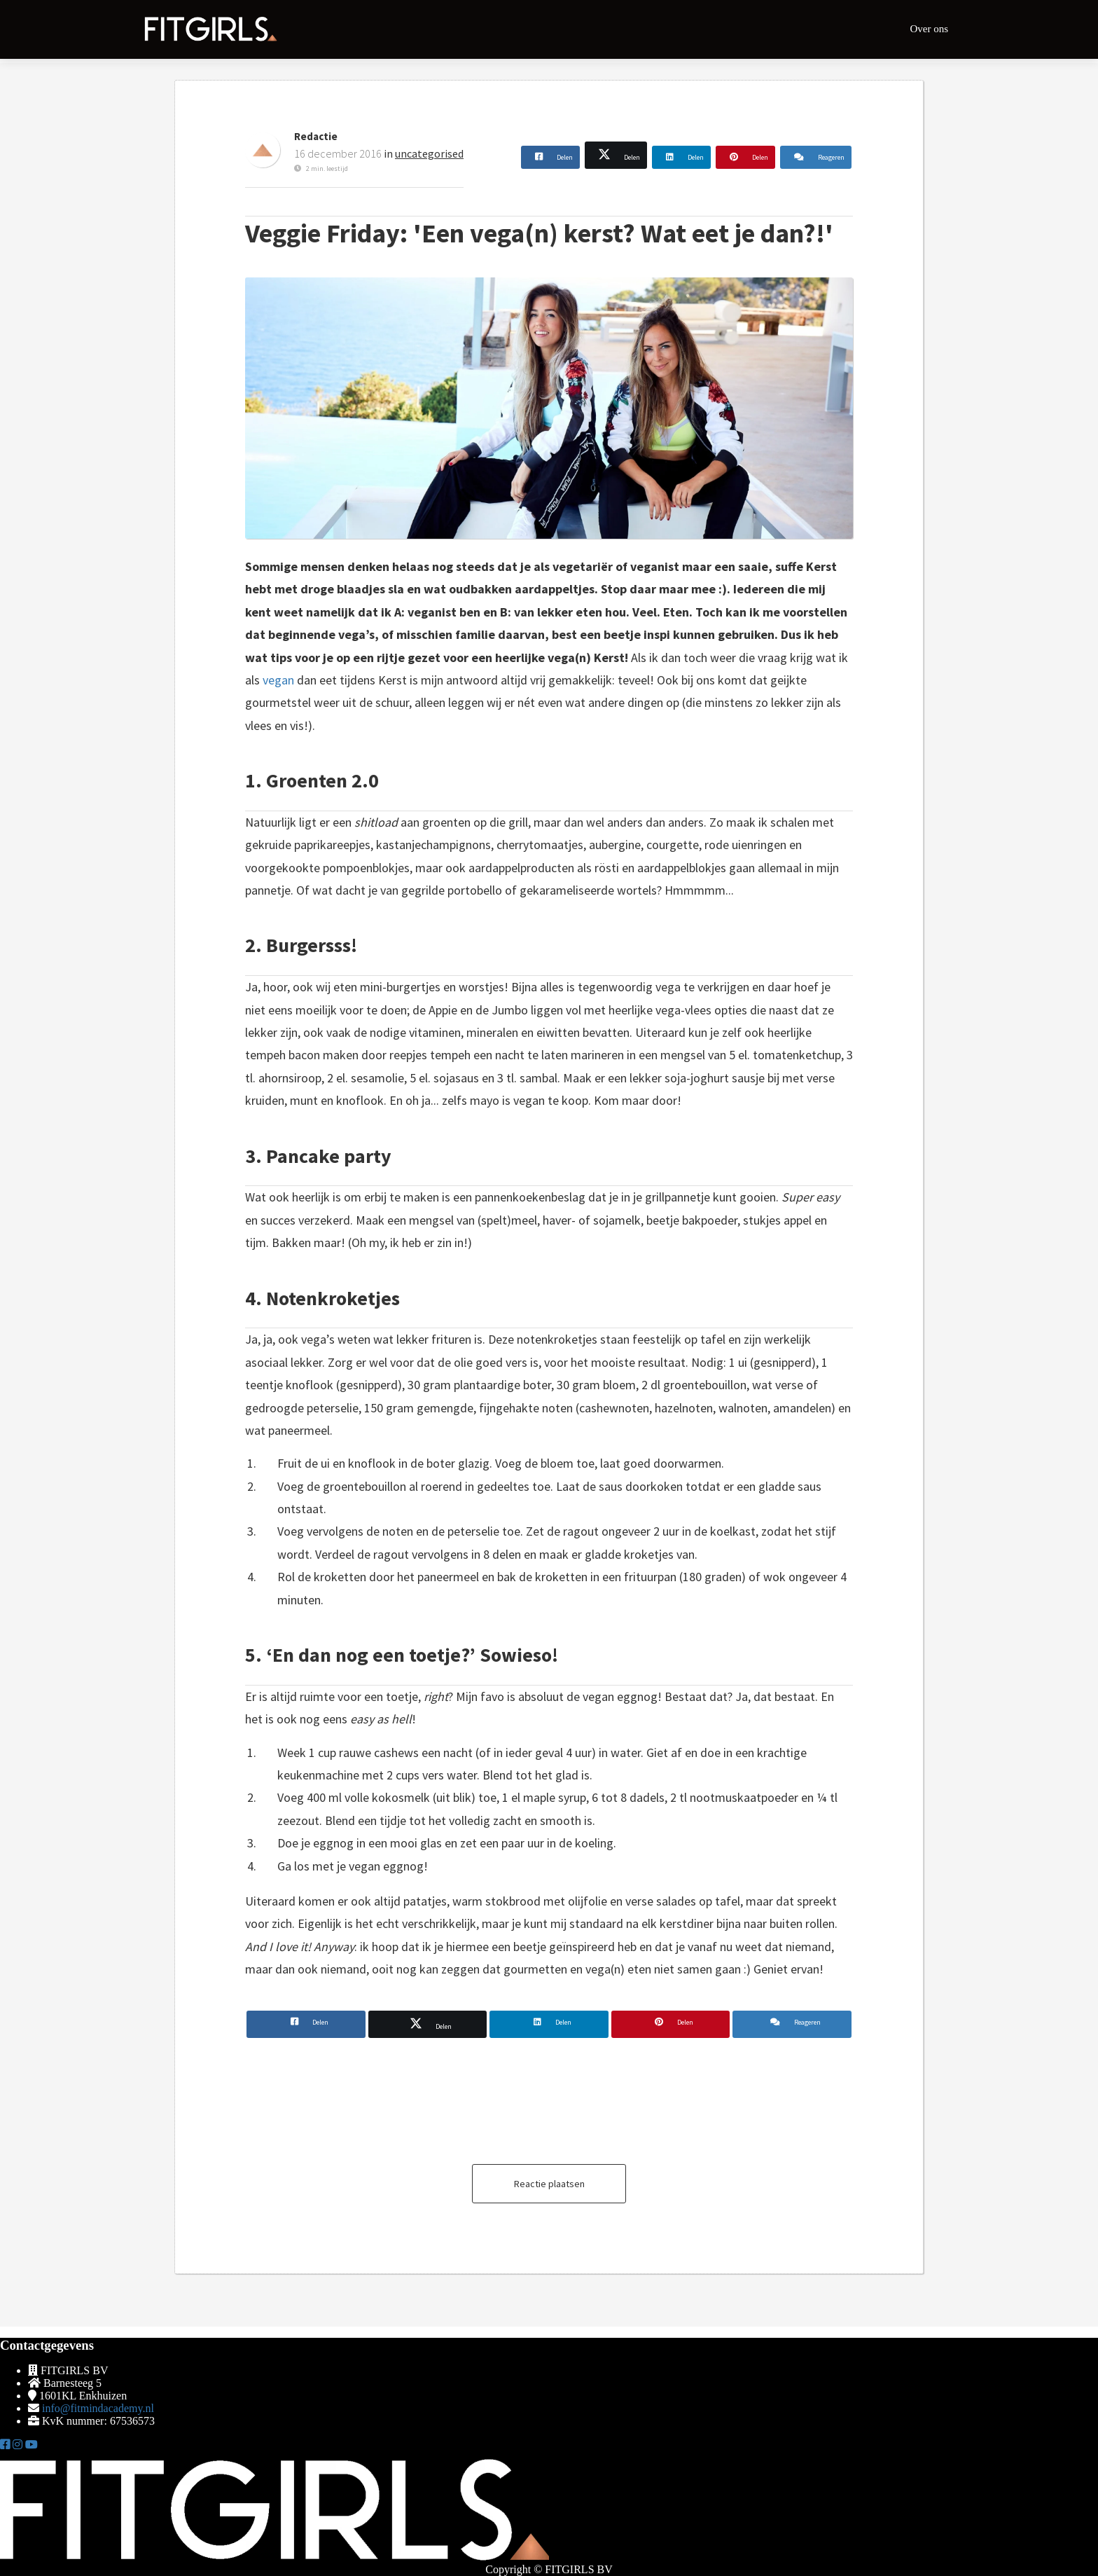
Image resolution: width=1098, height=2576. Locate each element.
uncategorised (429, 153)
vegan (278, 680)
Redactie (316, 136)
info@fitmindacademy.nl (98, 2408)
